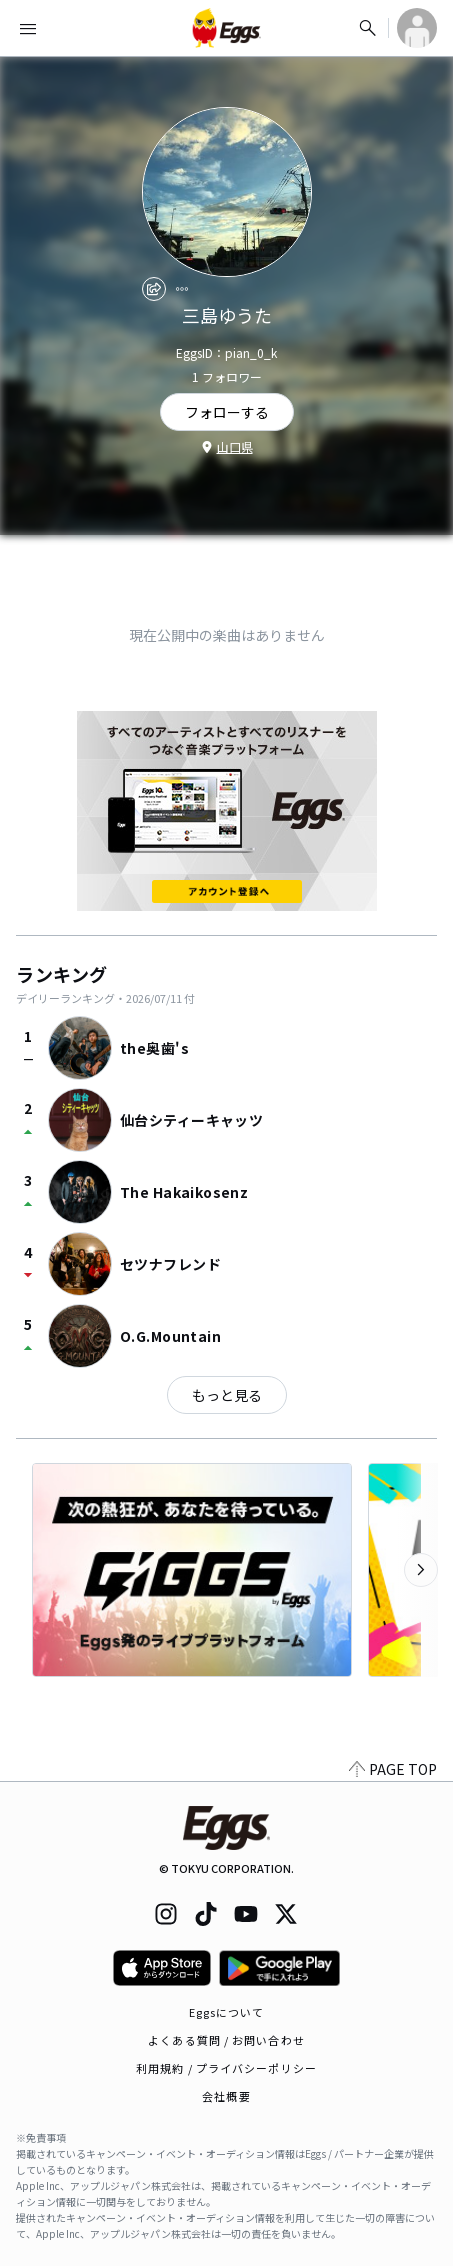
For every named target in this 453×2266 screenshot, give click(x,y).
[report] (182, 289)
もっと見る (227, 1395)
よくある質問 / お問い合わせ (226, 2040)
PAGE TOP (393, 1769)
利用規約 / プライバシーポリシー (226, 2068)
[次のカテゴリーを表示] (421, 1570)
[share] (154, 289)
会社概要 (226, 2096)
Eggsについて (227, 2012)
